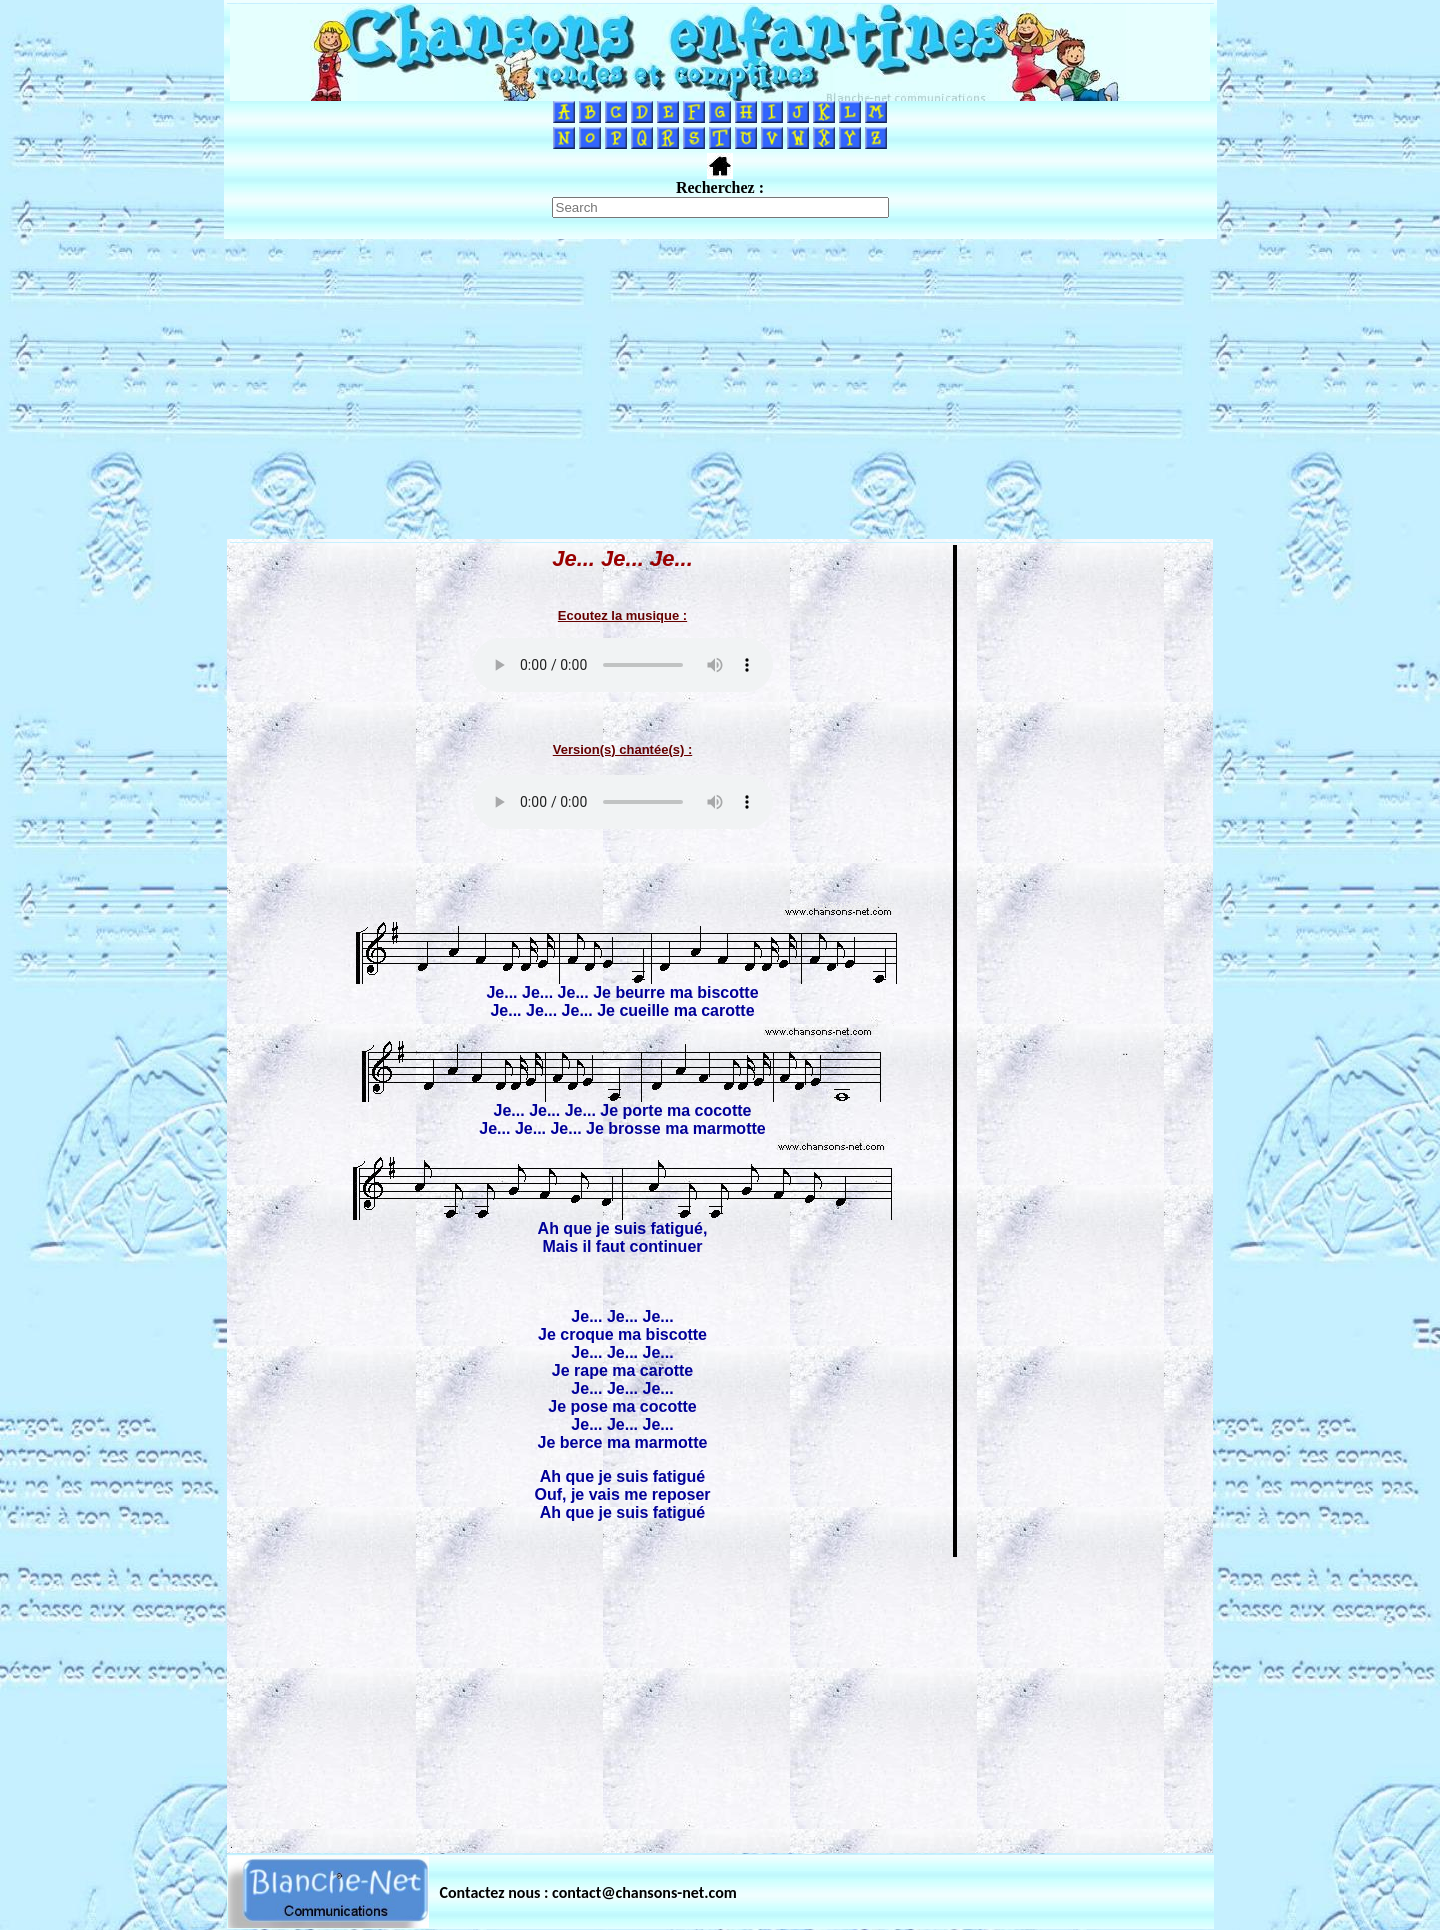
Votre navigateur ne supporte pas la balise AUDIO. (623, 665)
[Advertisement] (720, 389)
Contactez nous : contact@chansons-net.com (588, 1892)
